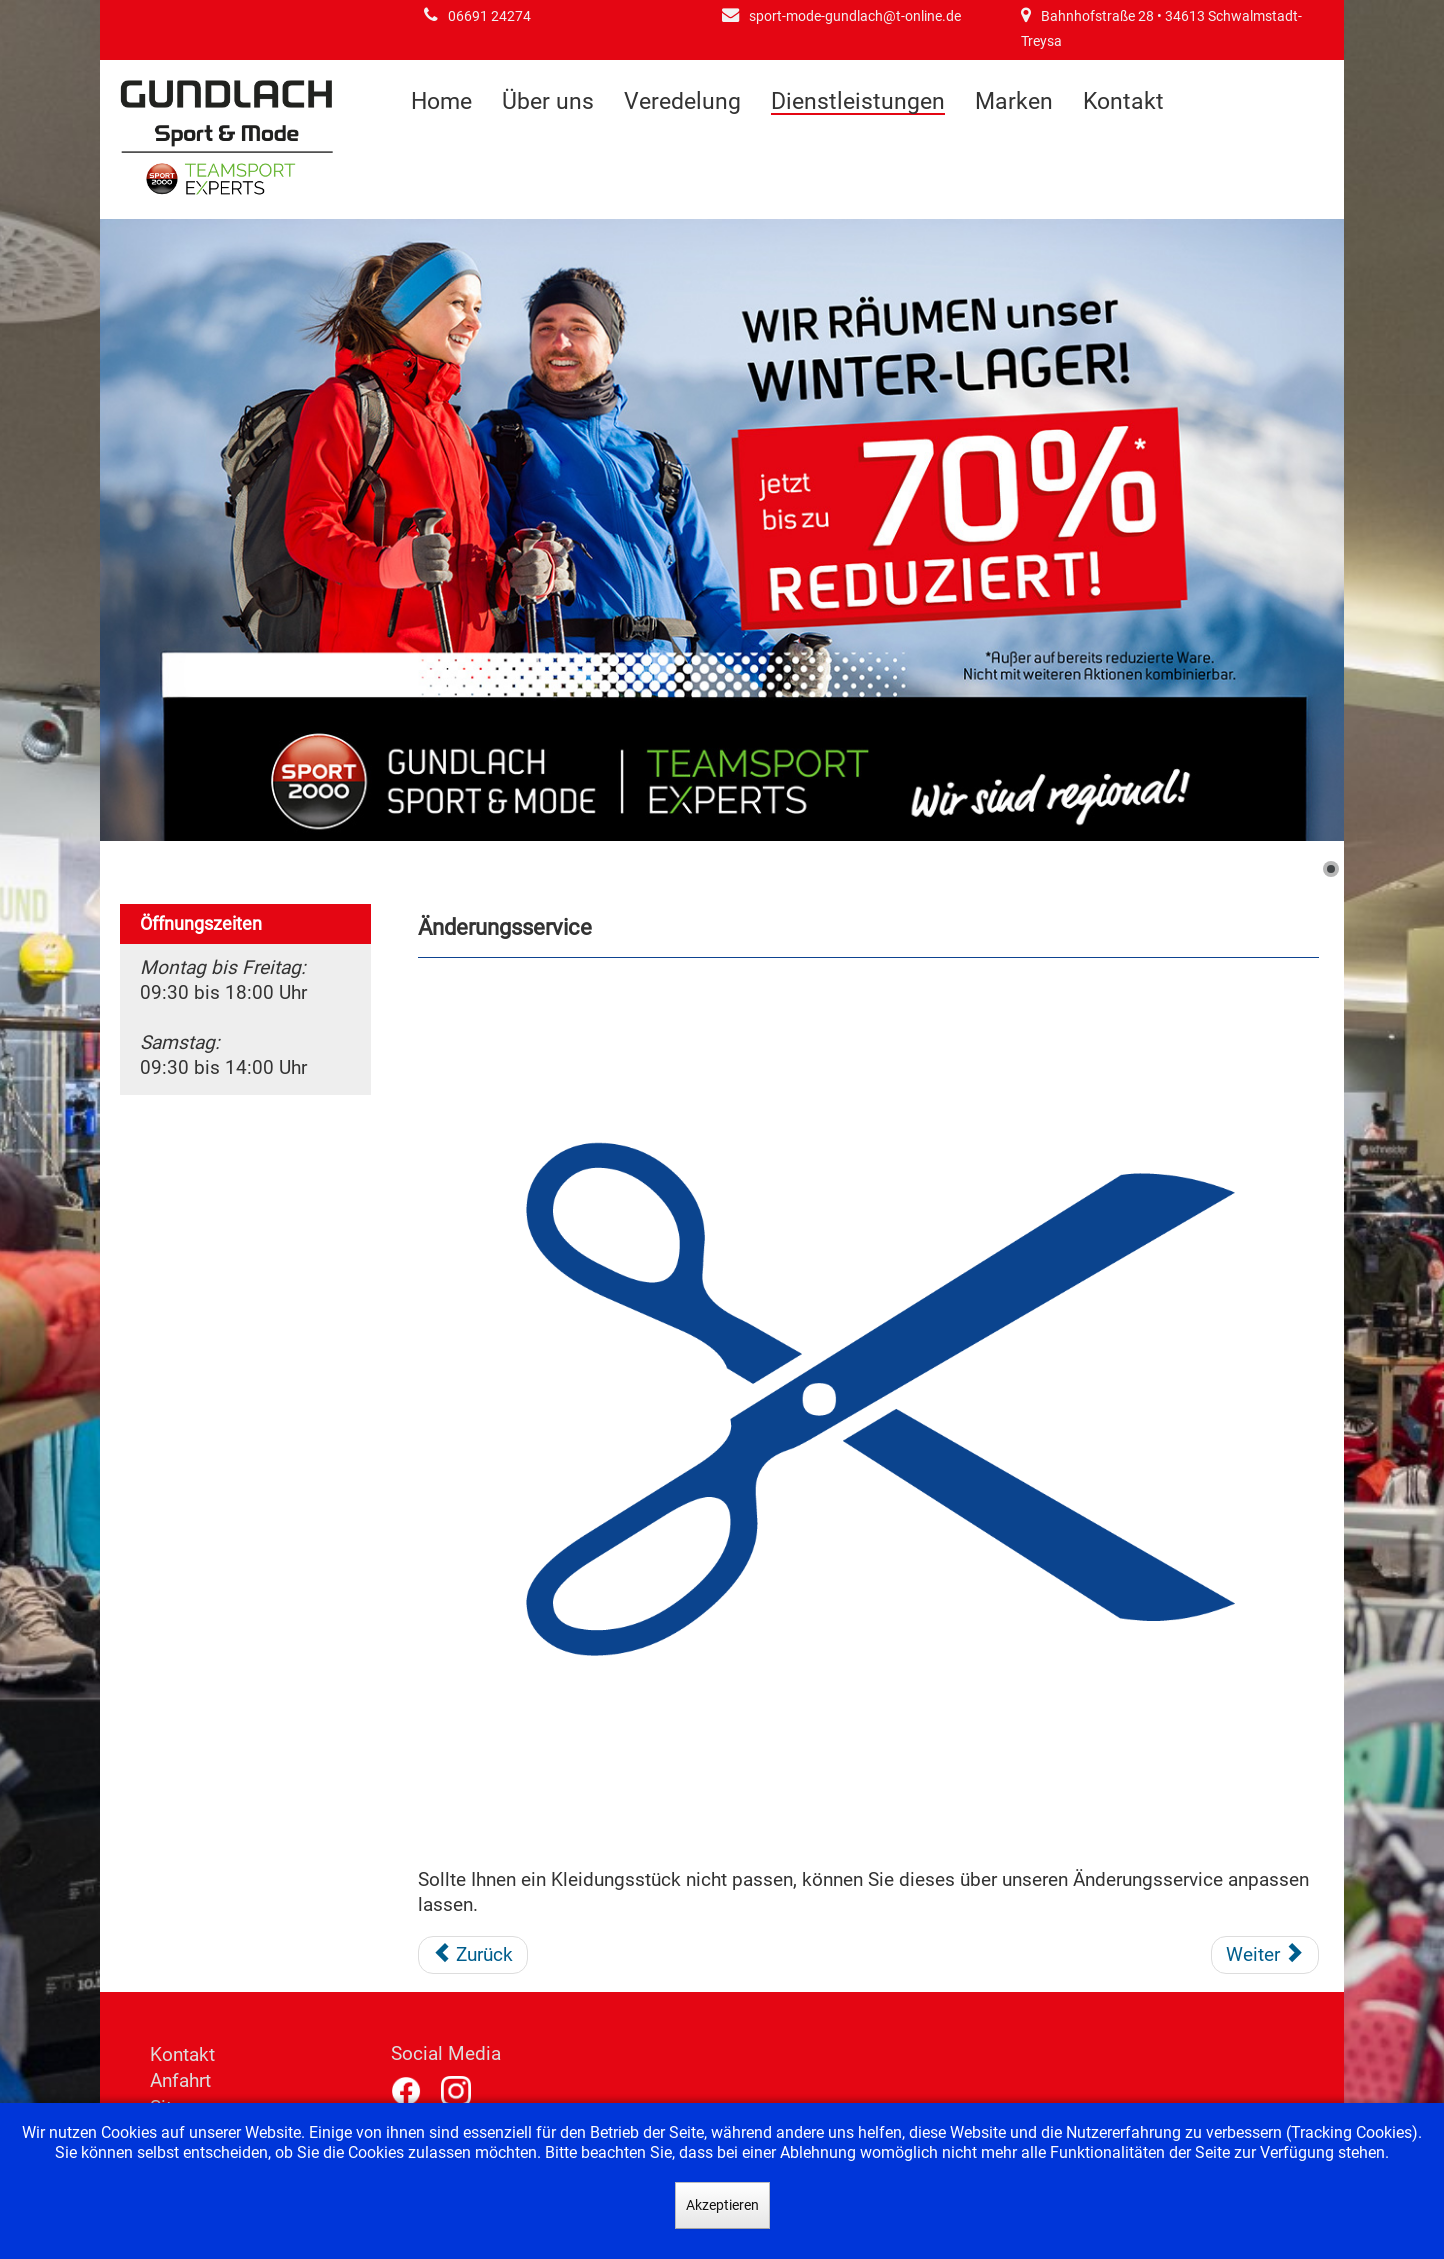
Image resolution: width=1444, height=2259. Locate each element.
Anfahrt (180, 2080)
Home (441, 101)
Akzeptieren (722, 2205)
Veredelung (682, 101)
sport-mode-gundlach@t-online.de (855, 16)
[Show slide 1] (1331, 869)
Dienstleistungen (858, 102)
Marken (1014, 101)
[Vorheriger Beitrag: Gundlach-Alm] (473, 1955)
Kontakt (1123, 101)
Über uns (548, 101)
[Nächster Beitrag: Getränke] (1265, 1955)
